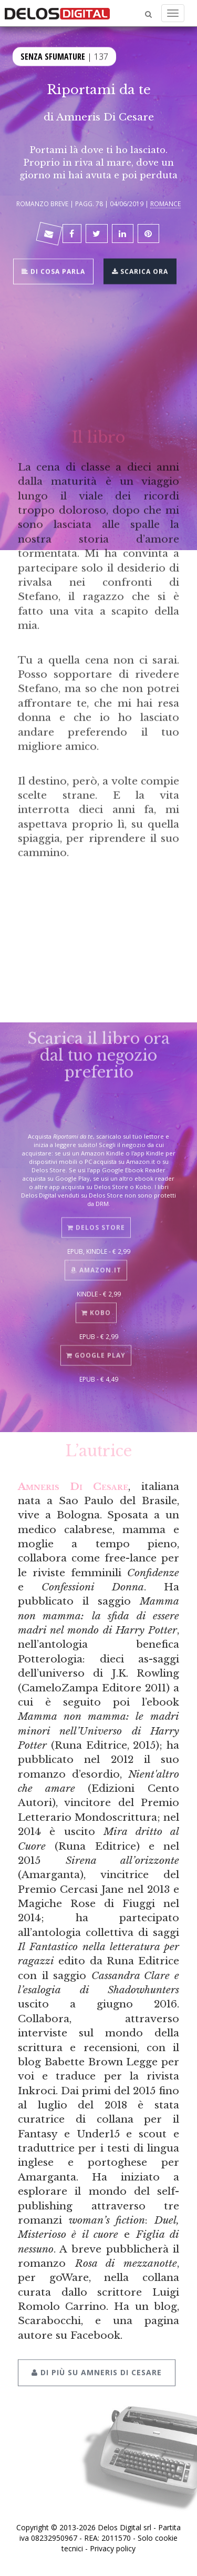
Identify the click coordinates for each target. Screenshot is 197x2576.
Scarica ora (140, 270)
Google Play (96, 1351)
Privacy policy (113, 2548)
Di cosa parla (53, 270)
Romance (165, 203)
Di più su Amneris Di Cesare (97, 2367)
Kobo (96, 1308)
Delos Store (96, 1223)
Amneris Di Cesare (105, 116)
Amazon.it (95, 1266)
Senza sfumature (52, 56)
